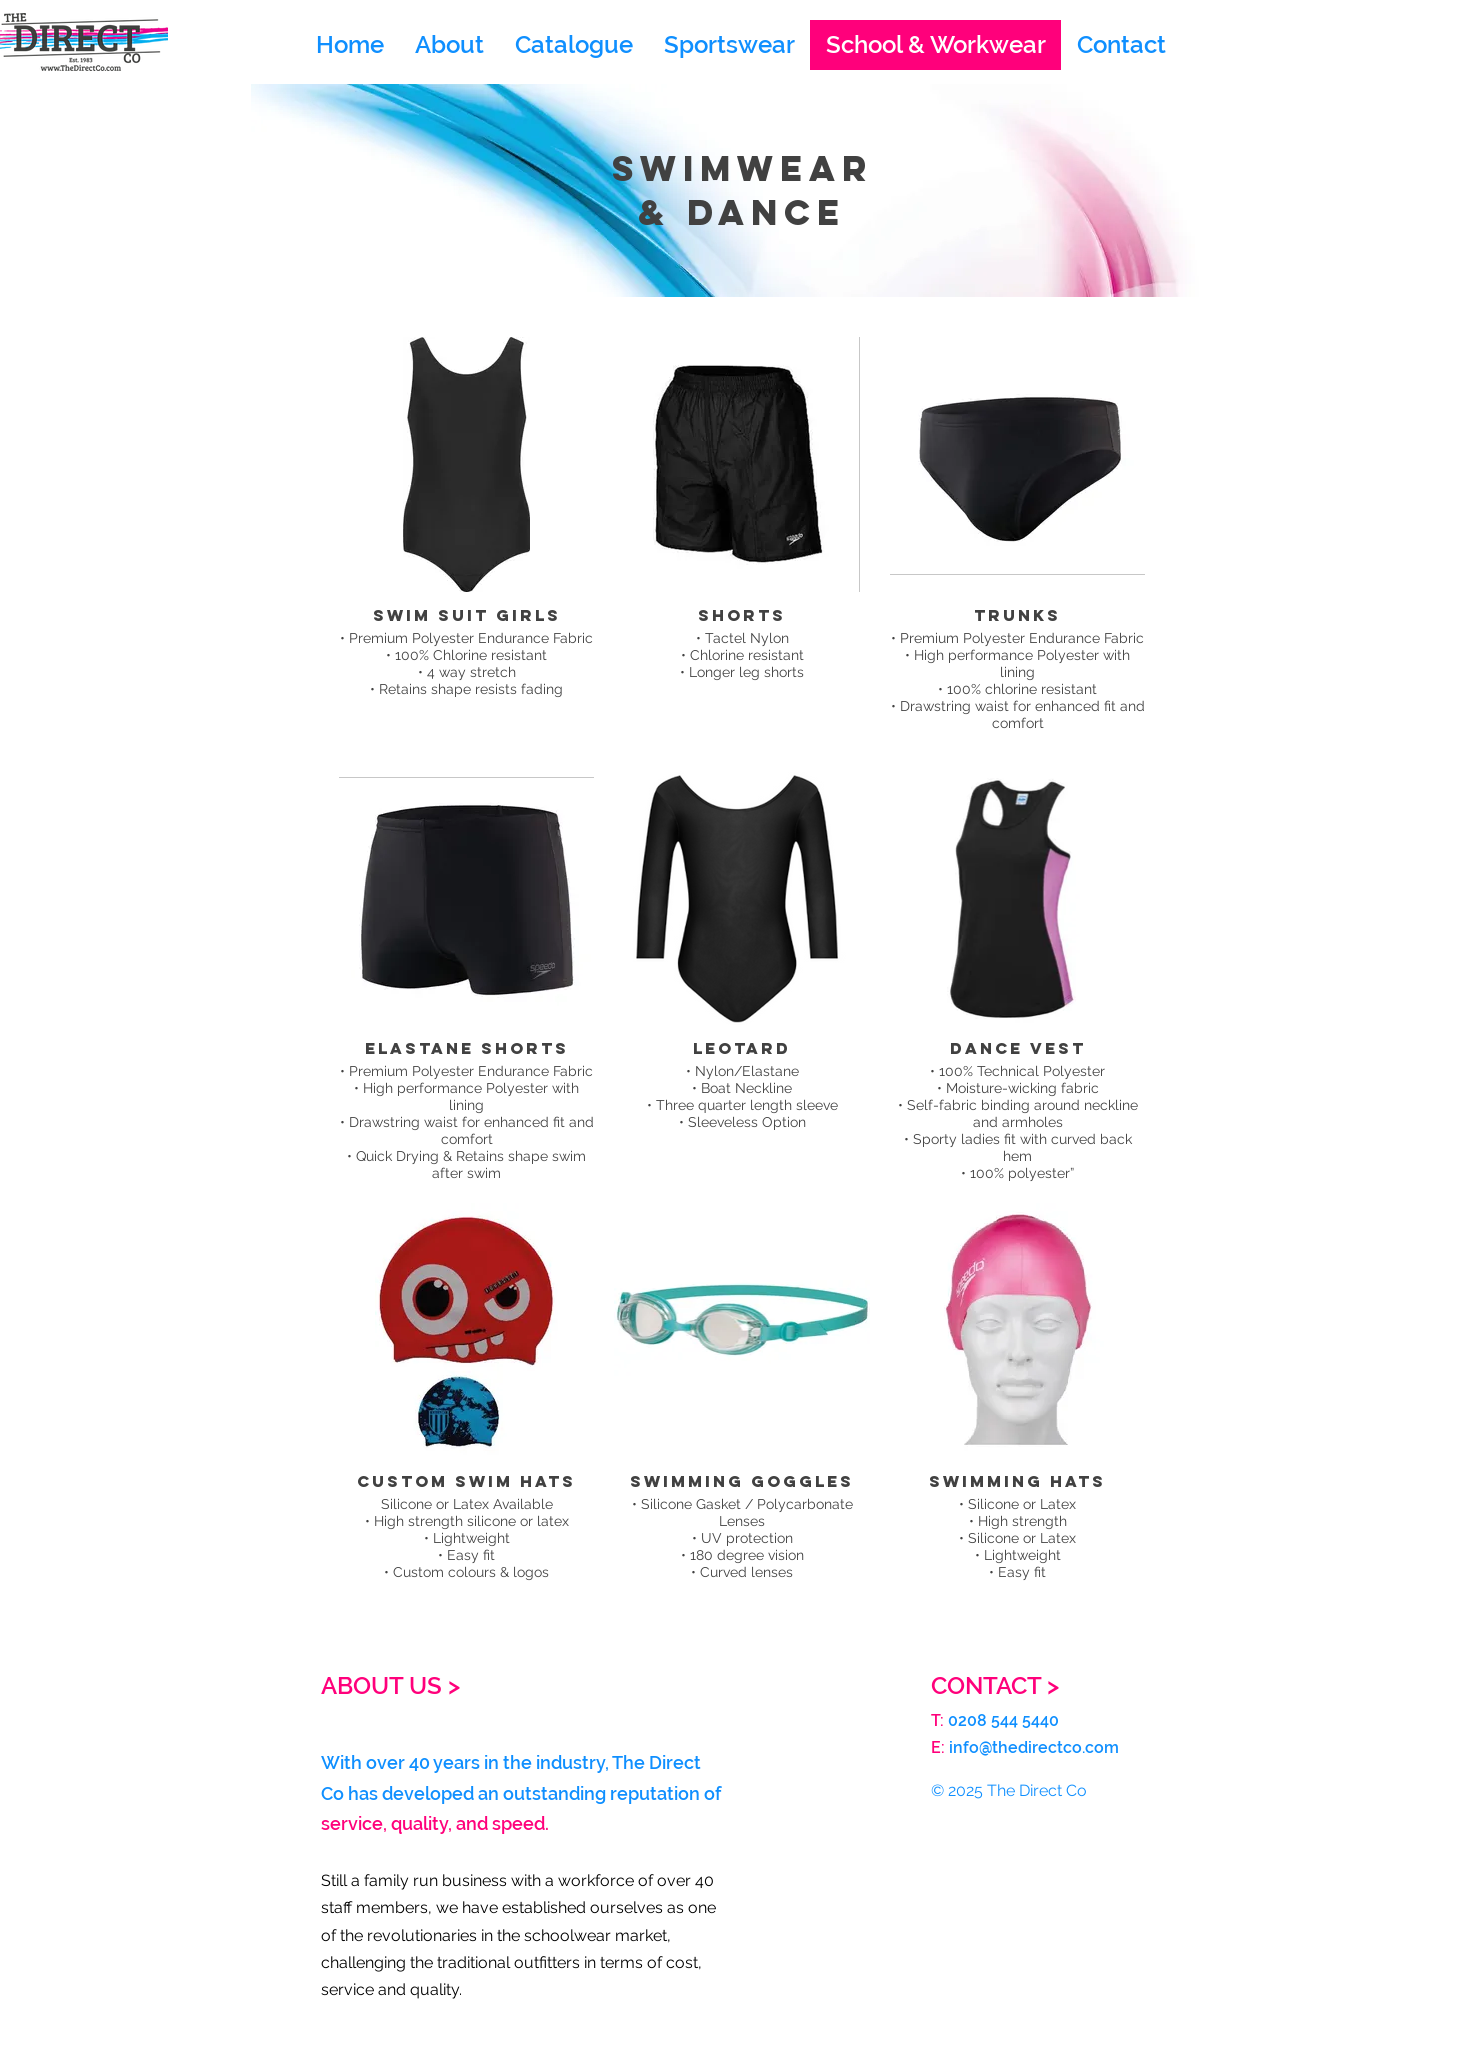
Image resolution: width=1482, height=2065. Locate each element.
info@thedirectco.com (1034, 1747)
